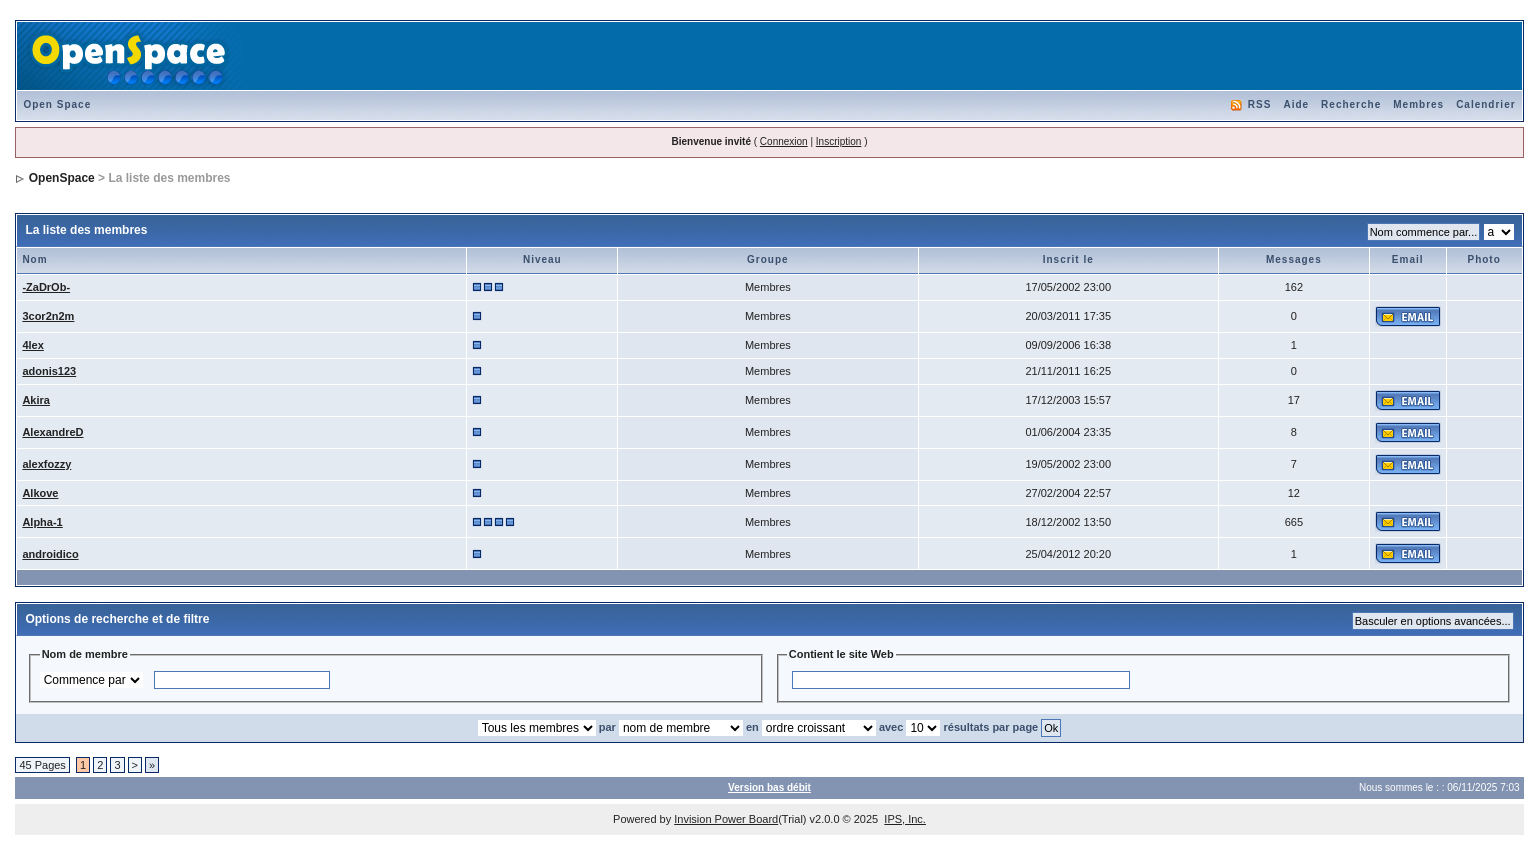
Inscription (839, 141)
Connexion (784, 141)
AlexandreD (52, 432)
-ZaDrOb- (46, 287)
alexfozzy (46, 464)
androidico (50, 554)
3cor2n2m (48, 316)
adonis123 (49, 371)
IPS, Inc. (905, 819)
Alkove (40, 493)
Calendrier (1485, 104)
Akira (36, 400)
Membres (1418, 104)
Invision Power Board (726, 819)
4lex (32, 345)
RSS (1260, 104)
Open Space (57, 104)
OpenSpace (62, 178)
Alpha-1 (42, 522)
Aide (1296, 104)
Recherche (1351, 104)
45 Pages (42, 765)
